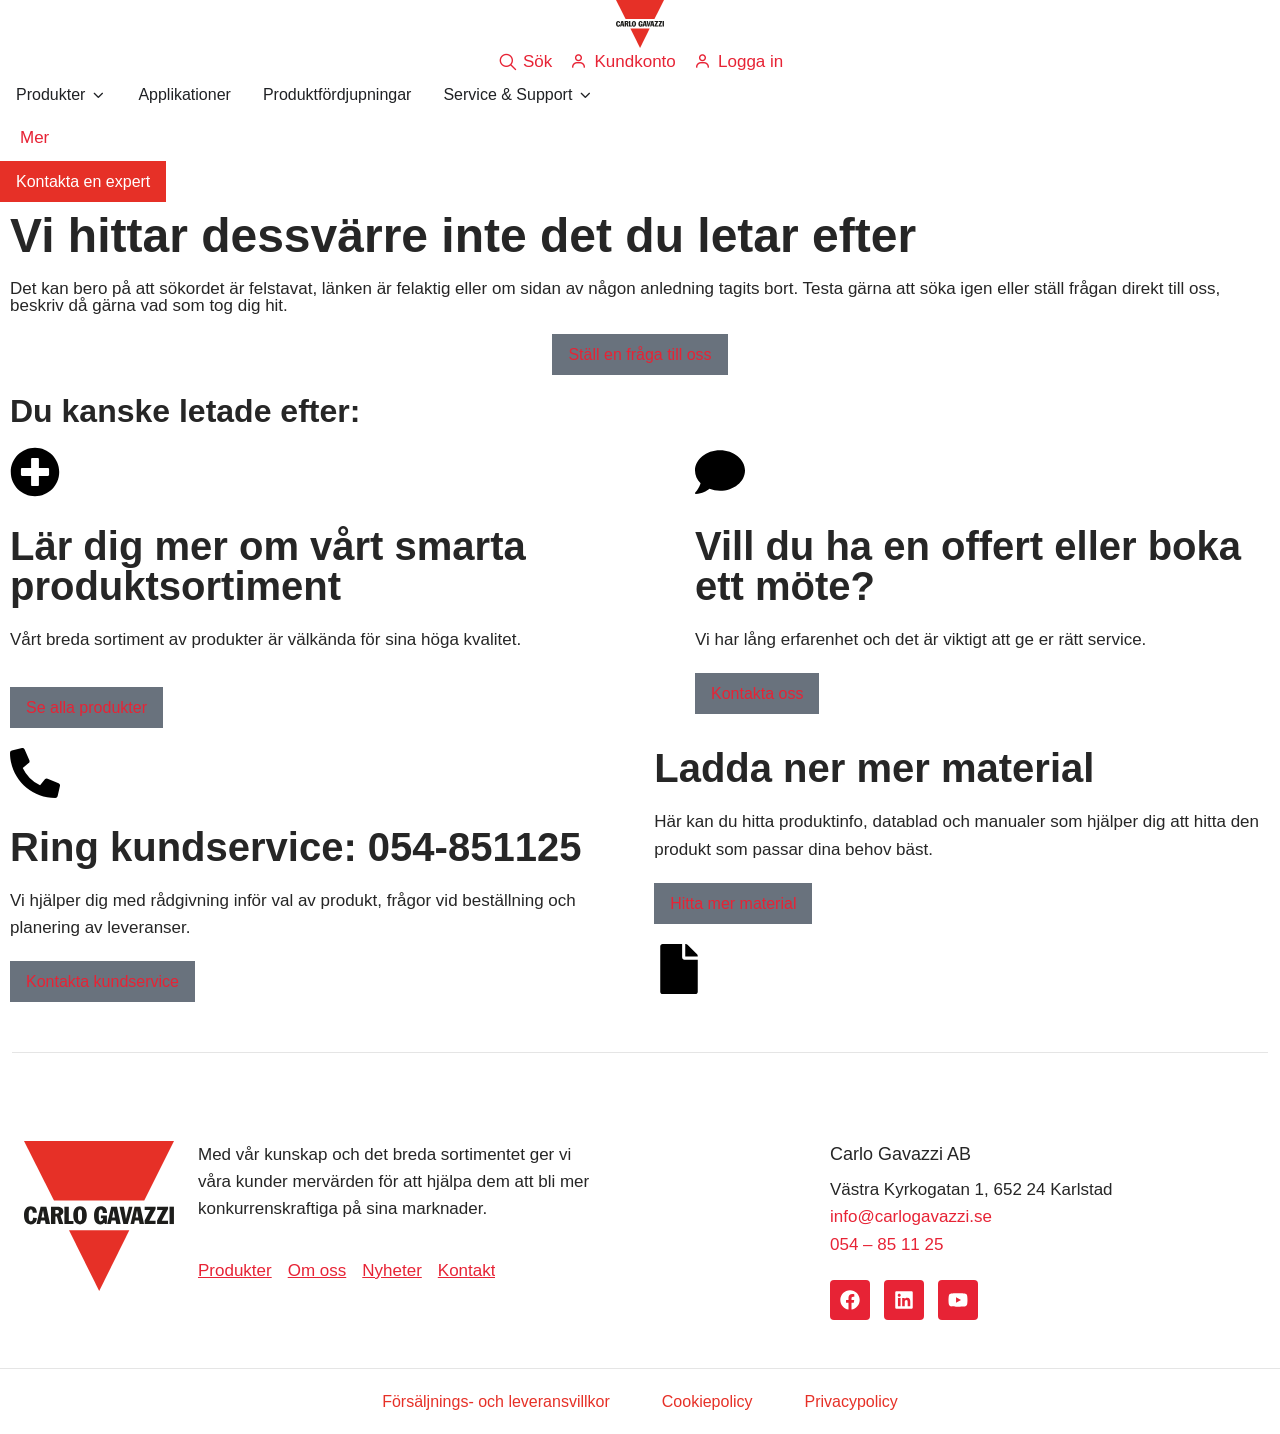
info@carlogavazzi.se (911, 1216)
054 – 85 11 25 (886, 1244)
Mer (34, 137)
